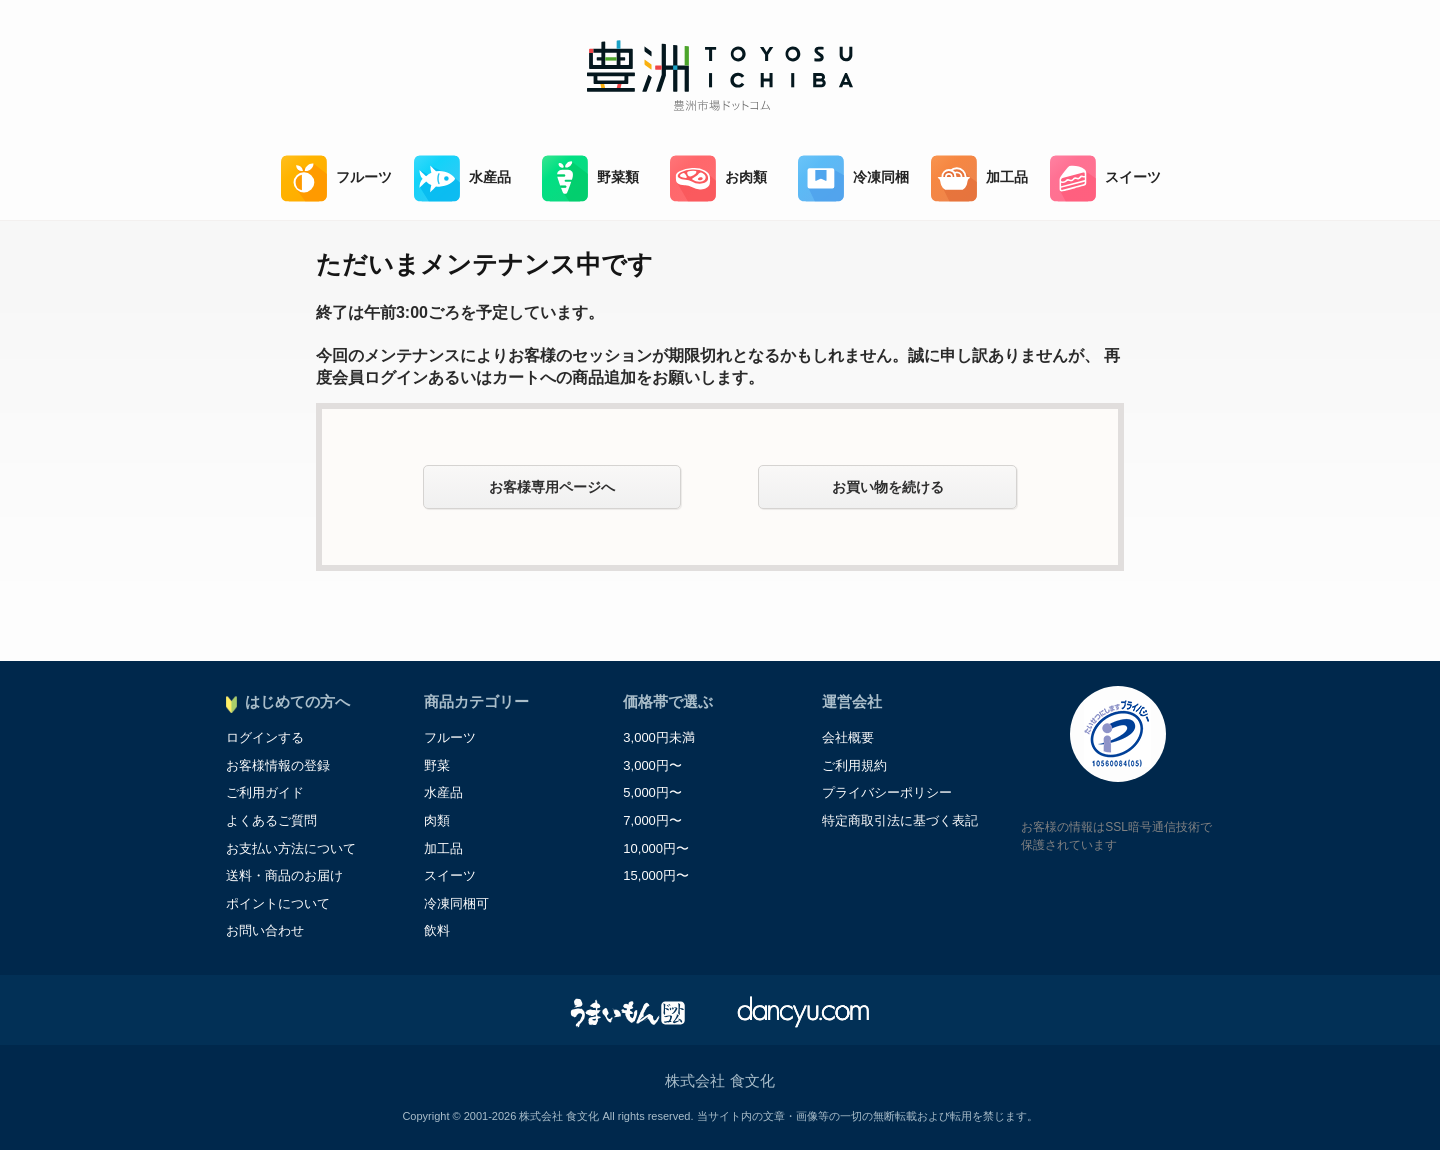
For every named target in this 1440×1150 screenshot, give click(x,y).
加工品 (979, 178)
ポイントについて (278, 903)
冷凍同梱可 (456, 903)
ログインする (265, 737)
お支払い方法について (291, 848)
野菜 (437, 765)
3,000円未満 (659, 737)
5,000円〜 (652, 792)
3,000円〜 (652, 765)
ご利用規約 (854, 765)
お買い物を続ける (888, 487)
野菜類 (590, 178)
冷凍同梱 (853, 178)
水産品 (462, 178)
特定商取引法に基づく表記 (900, 820)
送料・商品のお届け (284, 875)
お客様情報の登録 (278, 765)
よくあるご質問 (271, 820)
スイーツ (1105, 178)
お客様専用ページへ (552, 487)
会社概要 (848, 737)
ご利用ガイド (265, 792)
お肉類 (718, 178)
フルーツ (336, 178)
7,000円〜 (652, 820)
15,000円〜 (656, 875)
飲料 (437, 930)
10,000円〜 (656, 848)
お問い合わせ (265, 930)
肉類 (437, 820)
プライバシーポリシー (887, 792)
